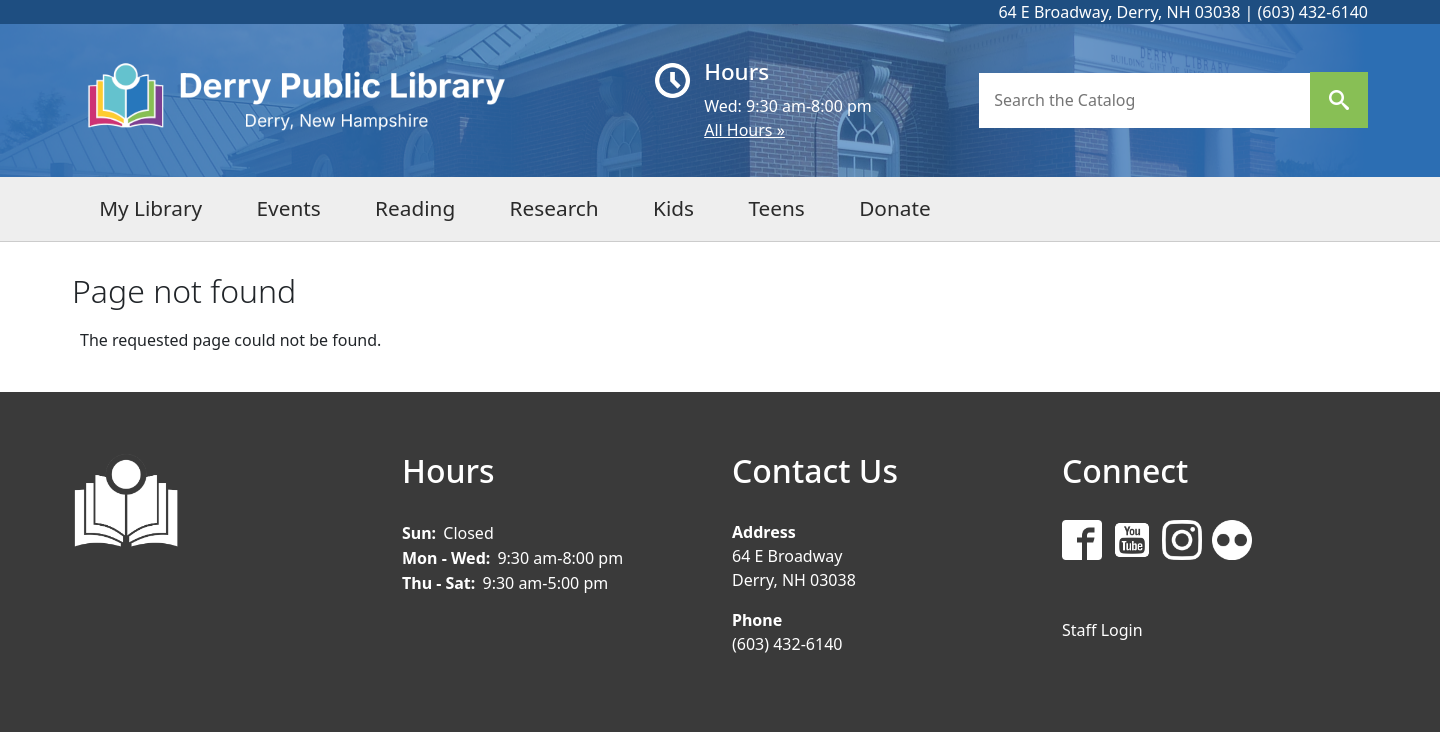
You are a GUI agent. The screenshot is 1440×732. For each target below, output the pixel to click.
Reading (415, 208)
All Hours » (744, 130)
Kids (673, 208)
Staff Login (1102, 630)
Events (289, 208)
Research (554, 208)
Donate (895, 208)
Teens (776, 208)
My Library (150, 208)
